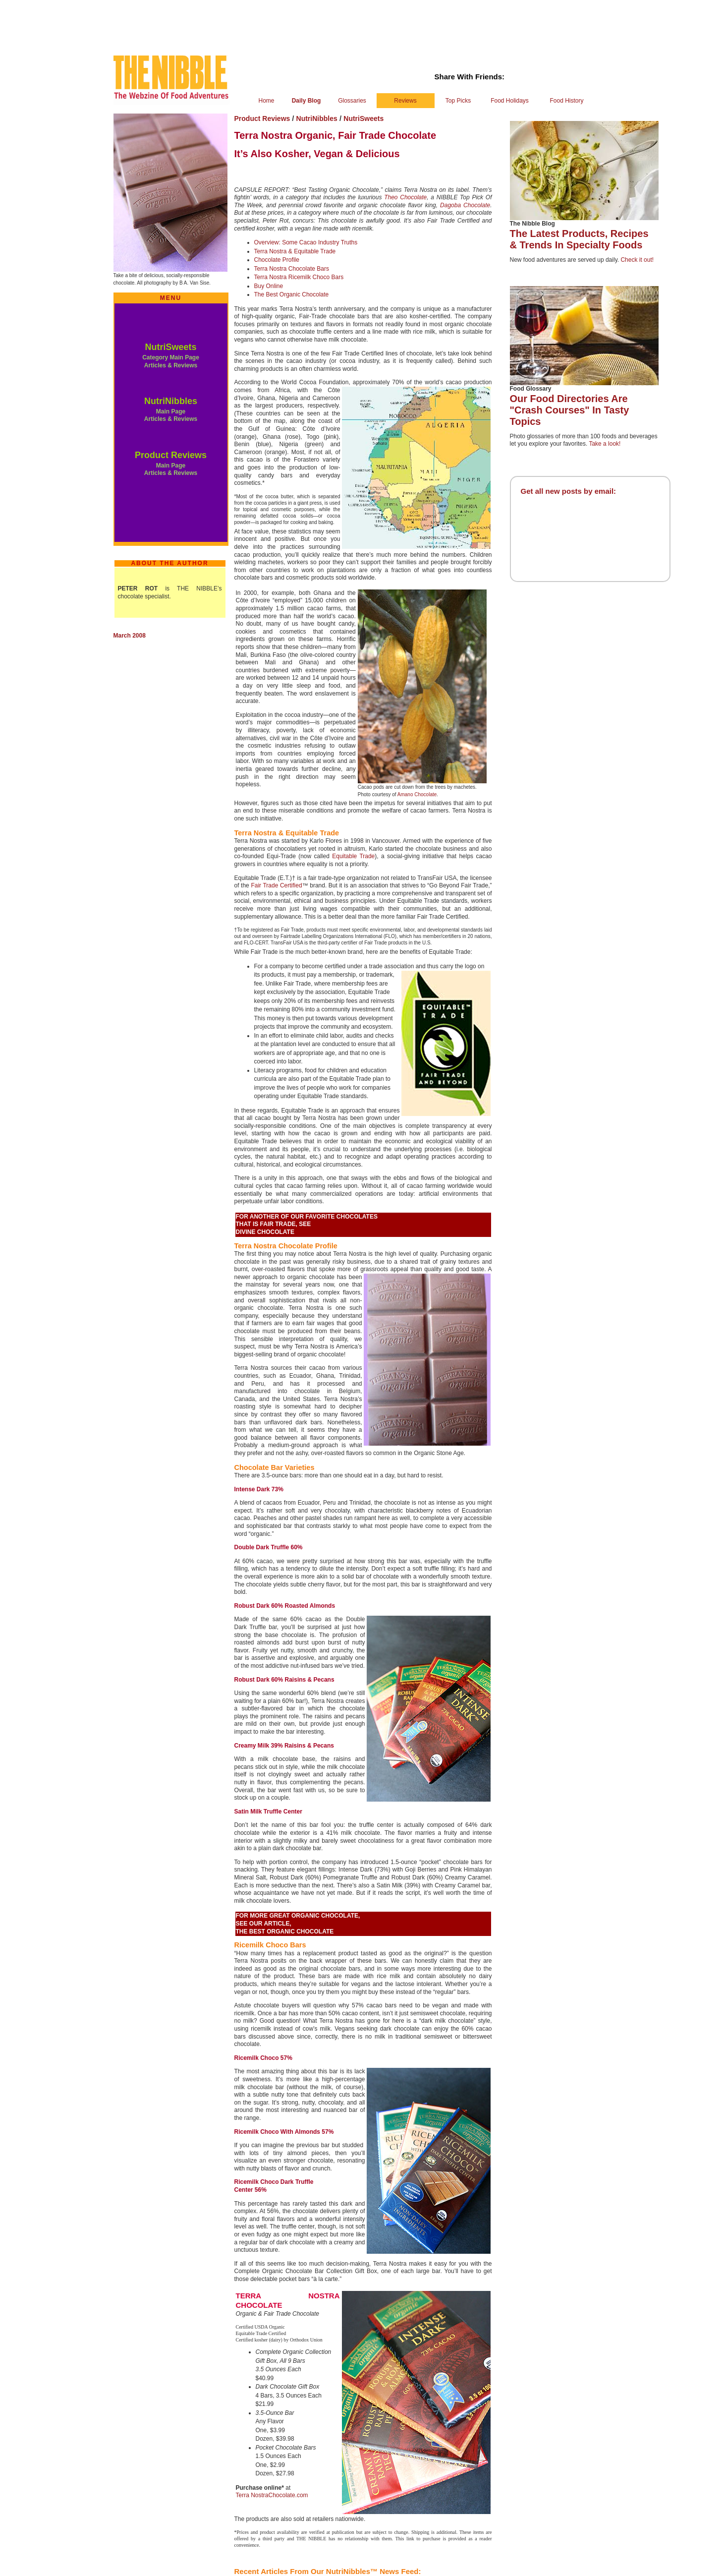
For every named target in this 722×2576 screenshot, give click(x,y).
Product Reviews (171, 455)
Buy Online (268, 286)
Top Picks (458, 100)
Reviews (405, 100)
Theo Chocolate (405, 197)
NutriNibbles (170, 401)
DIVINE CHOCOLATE (265, 1232)
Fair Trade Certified (276, 885)
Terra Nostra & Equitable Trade (295, 251)
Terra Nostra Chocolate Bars (291, 268)
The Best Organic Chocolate (291, 294)
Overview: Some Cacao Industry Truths (306, 242)
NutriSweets (170, 347)
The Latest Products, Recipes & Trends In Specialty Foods (579, 239)
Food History (566, 100)
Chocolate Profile (276, 259)
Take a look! (604, 443)
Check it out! (637, 259)
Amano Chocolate (417, 794)
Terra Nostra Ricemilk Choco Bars (299, 277)
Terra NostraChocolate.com (272, 2495)
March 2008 (129, 635)
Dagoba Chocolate (465, 205)
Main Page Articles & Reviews (170, 415)
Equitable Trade (353, 856)
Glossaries (352, 100)
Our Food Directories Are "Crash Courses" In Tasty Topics (569, 410)
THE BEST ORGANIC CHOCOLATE (285, 1931)
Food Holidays (510, 100)
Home (266, 100)
